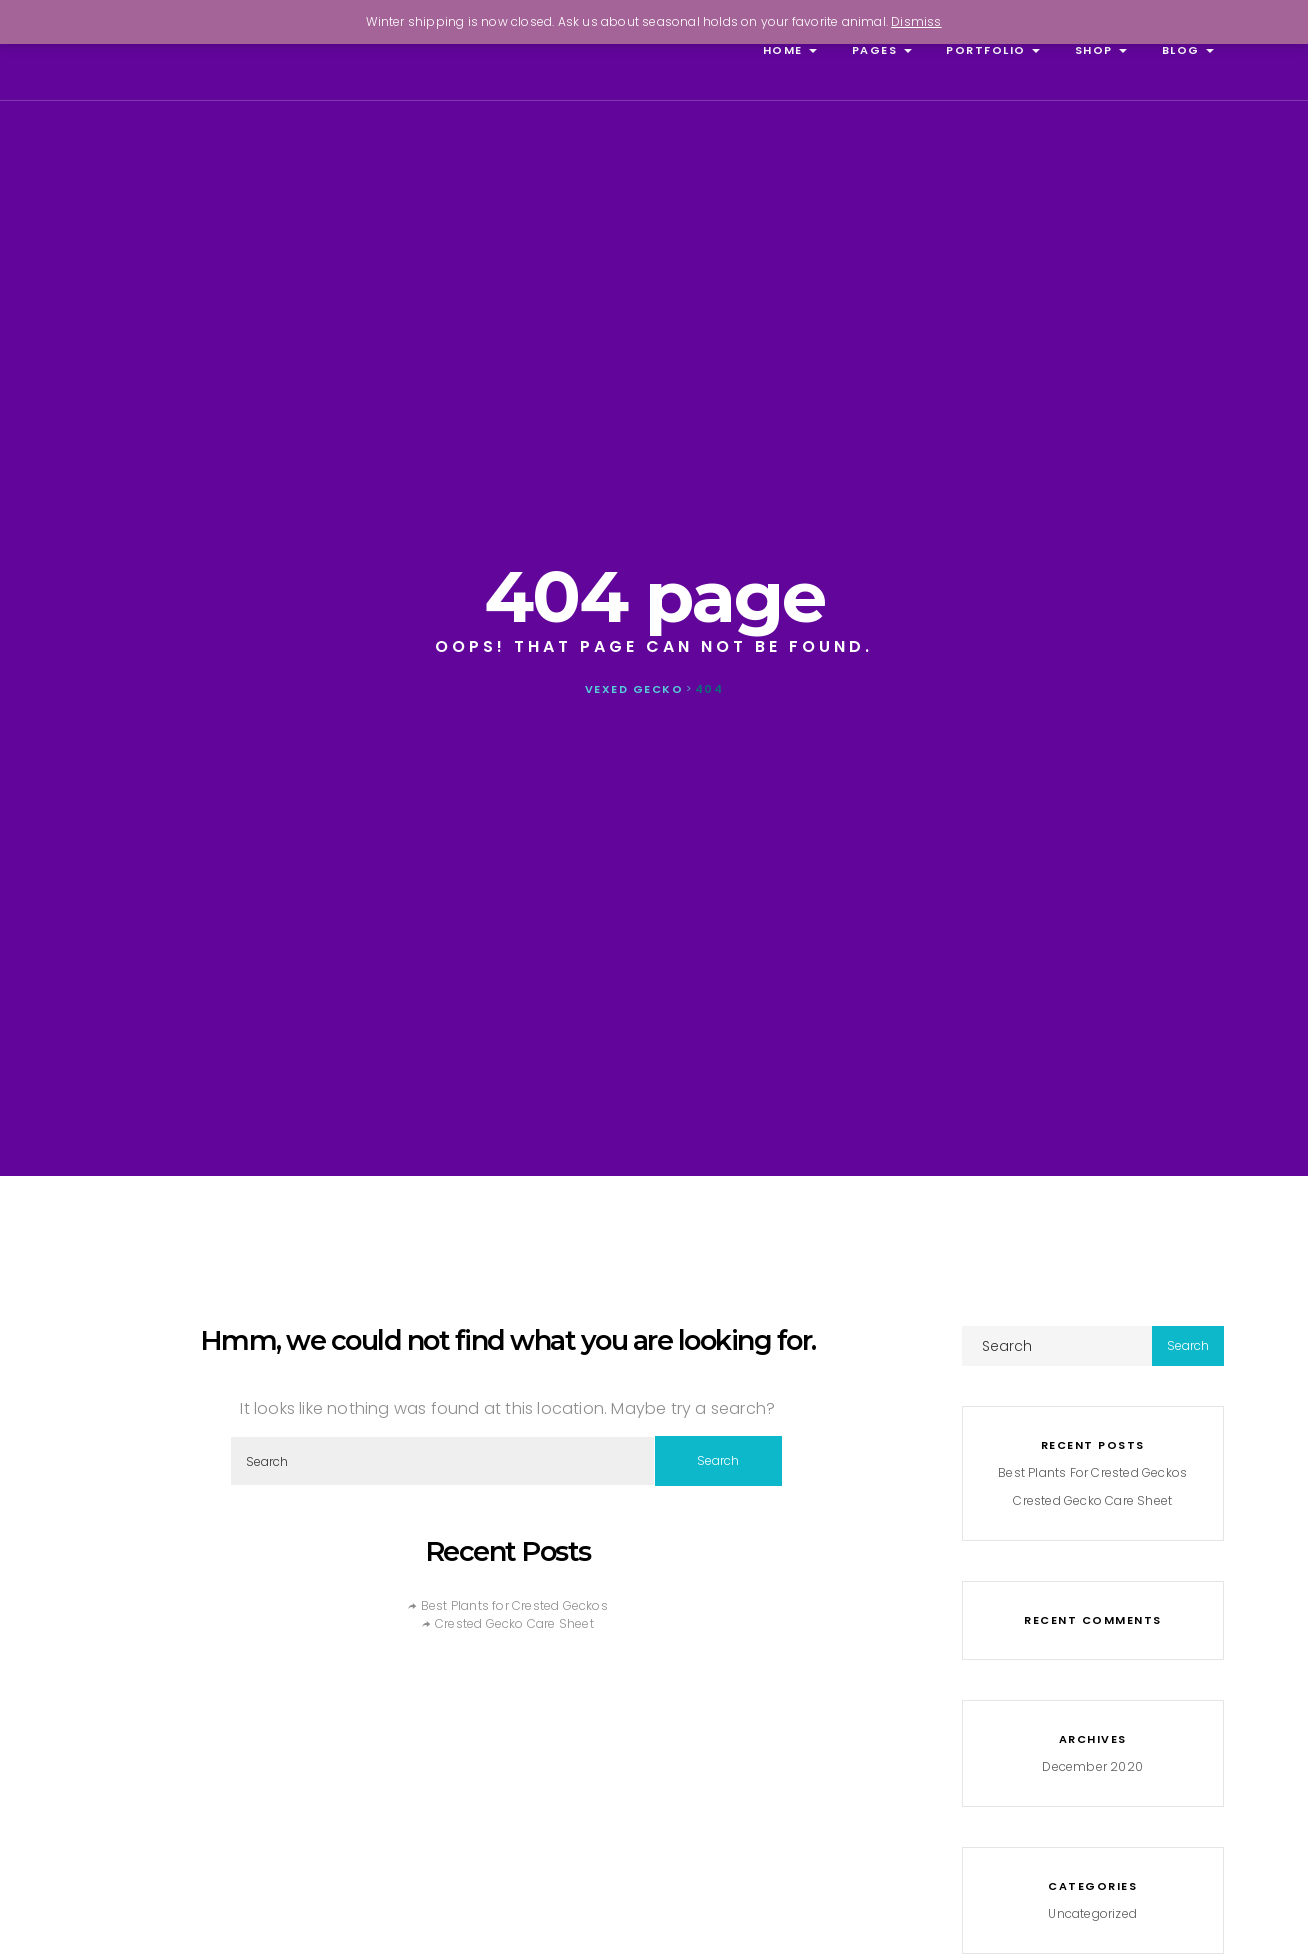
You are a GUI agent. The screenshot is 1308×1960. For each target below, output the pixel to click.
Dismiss (916, 21)
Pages (879, 50)
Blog (1185, 50)
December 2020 (1092, 1766)
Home (787, 50)
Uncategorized (1092, 1913)
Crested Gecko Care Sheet (514, 1623)
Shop (1098, 50)
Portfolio (991, 50)
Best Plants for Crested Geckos (514, 1605)
